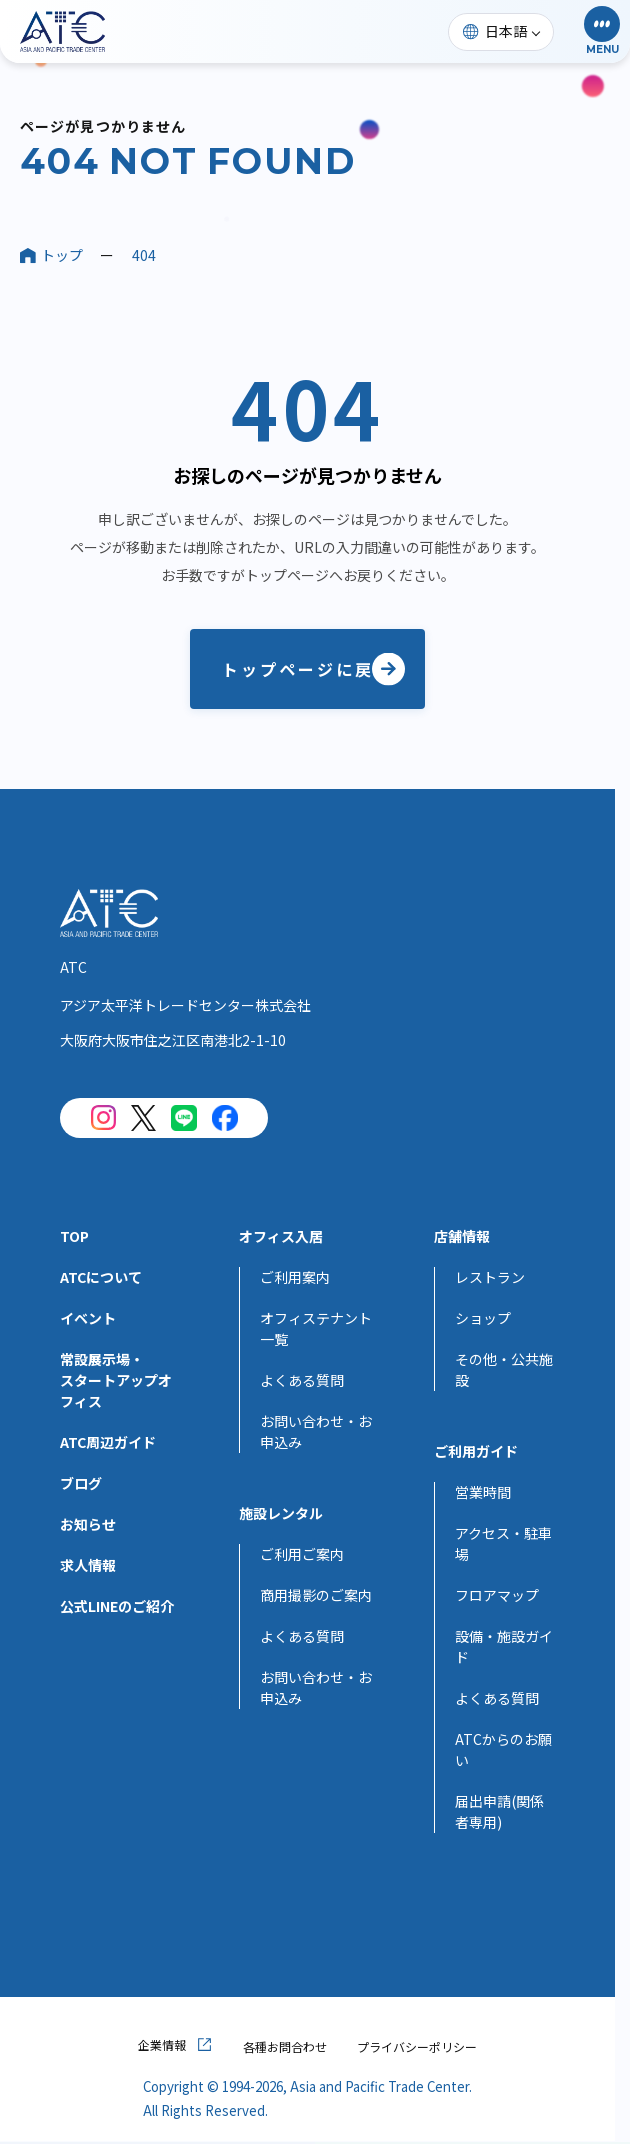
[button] (602, 31)
